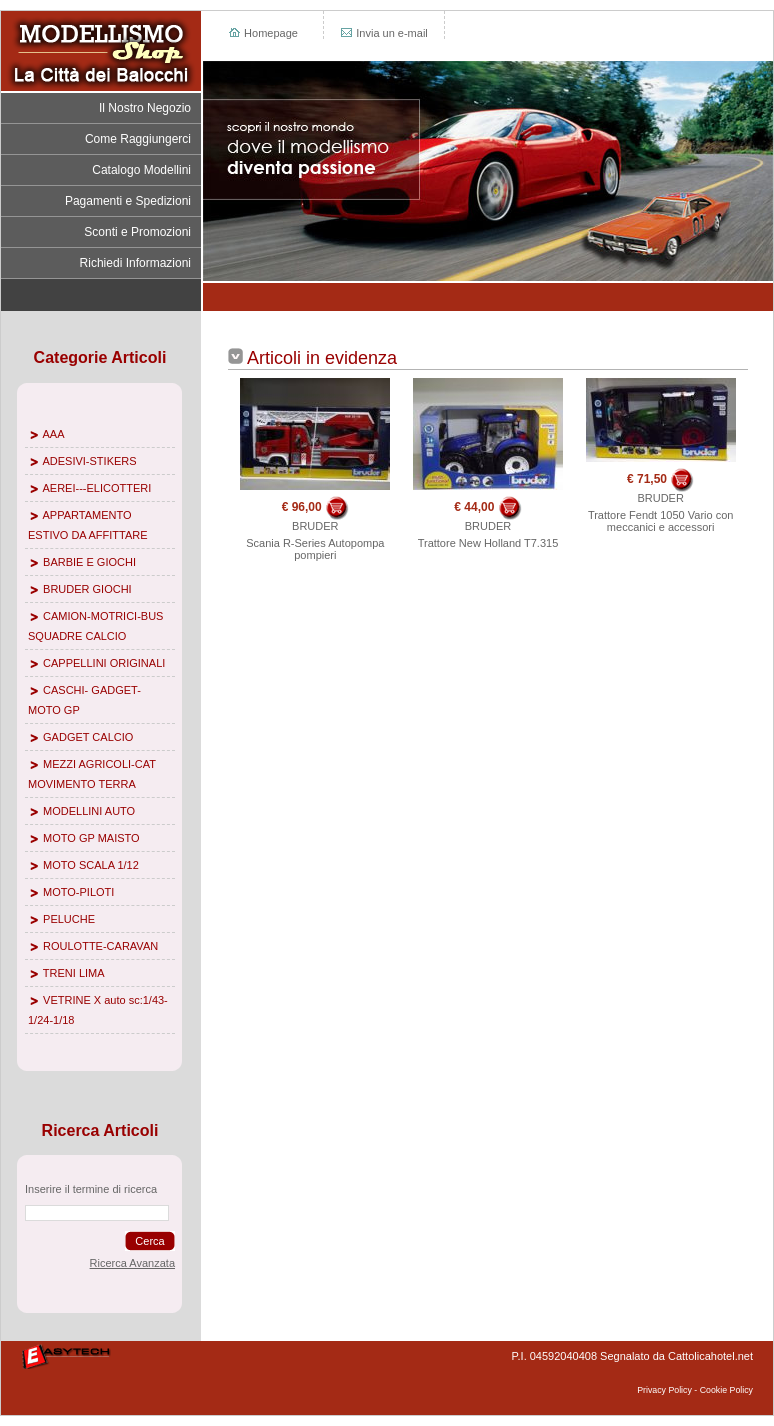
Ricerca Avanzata (132, 1263)
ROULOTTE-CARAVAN (100, 946)
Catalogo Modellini (141, 170)
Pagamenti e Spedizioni (128, 201)
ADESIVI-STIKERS (89, 461)
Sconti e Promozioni (137, 232)
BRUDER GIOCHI (87, 589)
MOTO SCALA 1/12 (91, 865)
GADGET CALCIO (88, 737)
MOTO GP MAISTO (91, 838)
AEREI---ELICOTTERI (96, 488)
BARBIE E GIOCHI (89, 562)
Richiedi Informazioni (135, 263)
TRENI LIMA (74, 973)
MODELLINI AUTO (89, 811)
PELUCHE (69, 919)
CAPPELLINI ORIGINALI (104, 663)
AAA (53, 434)
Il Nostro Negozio (145, 108)
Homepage (263, 33)
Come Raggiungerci (138, 139)
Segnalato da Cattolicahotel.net (676, 1356)
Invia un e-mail (384, 33)
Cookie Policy (726, 1390)
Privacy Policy (664, 1390)
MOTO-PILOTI (78, 892)
